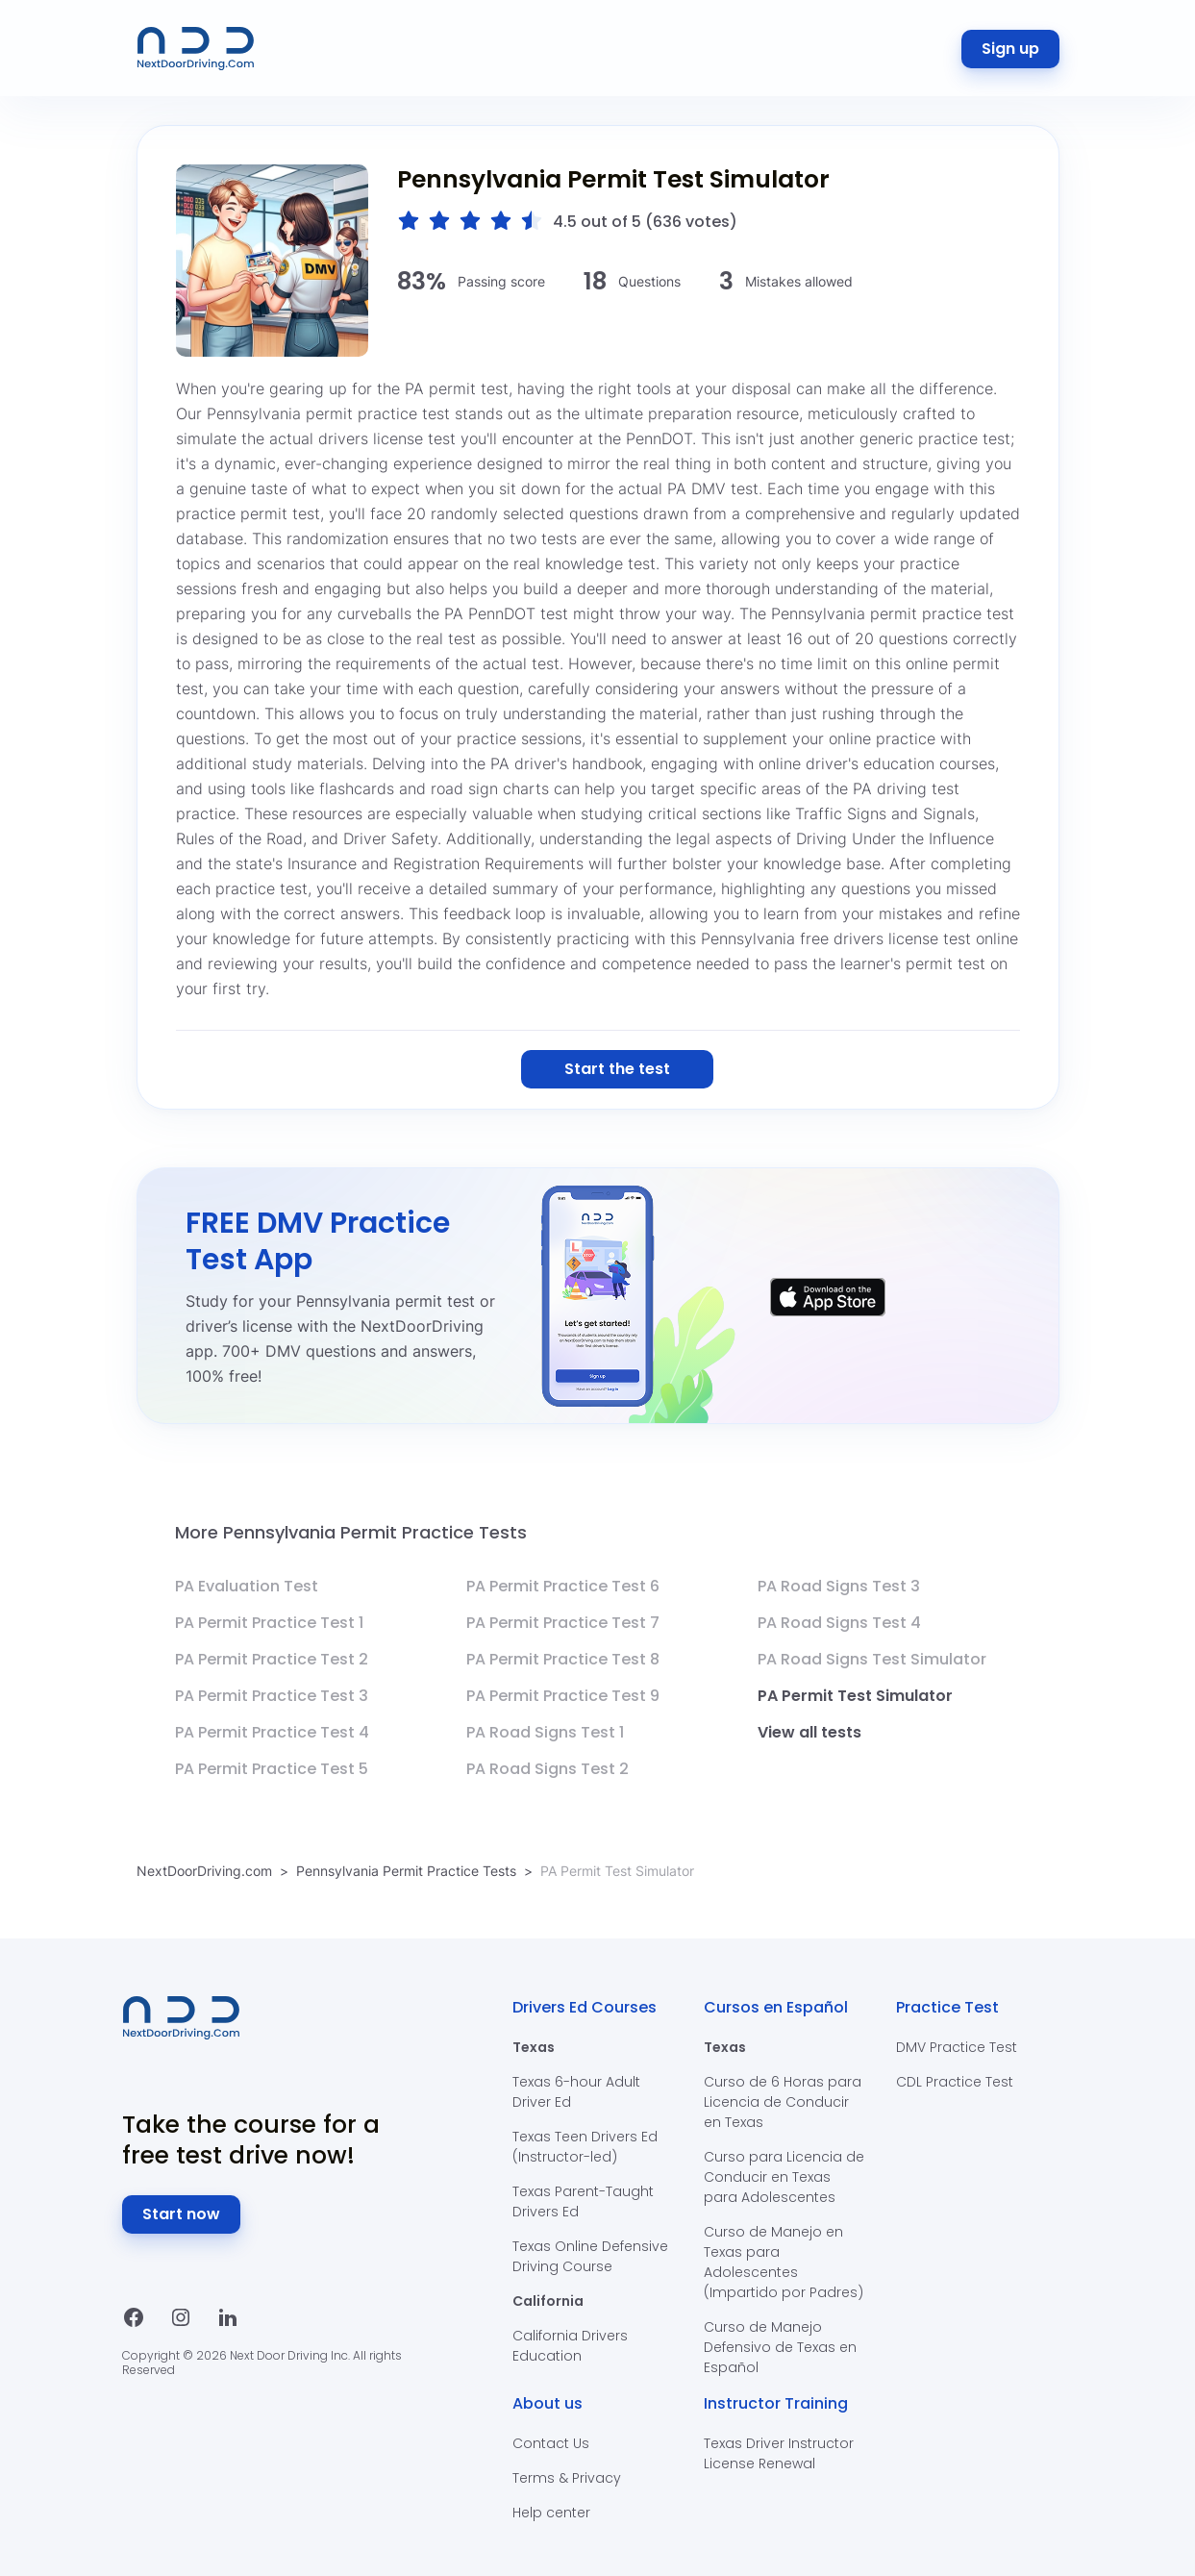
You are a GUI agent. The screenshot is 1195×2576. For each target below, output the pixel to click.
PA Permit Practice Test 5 (271, 1769)
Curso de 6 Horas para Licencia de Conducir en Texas (782, 2102)
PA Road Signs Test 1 (545, 1732)
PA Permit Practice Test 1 (269, 1623)
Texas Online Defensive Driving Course (590, 2256)
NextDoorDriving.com (204, 1871)
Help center (551, 2512)
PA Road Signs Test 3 (839, 1586)
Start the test (617, 1069)
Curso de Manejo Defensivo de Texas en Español (780, 2347)
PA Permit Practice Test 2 (271, 1659)
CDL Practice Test (954, 2081)
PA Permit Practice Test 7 (563, 1623)
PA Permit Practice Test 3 (271, 1696)
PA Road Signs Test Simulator (872, 1659)
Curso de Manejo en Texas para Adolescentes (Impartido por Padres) (783, 2262)
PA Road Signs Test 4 (839, 1623)
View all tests (809, 1732)
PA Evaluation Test (246, 1586)
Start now (181, 2214)
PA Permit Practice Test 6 (563, 1586)
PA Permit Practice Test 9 (563, 1696)
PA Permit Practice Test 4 (272, 1732)
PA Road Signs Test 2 (547, 1769)
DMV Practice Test (956, 2047)
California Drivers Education (570, 2345)
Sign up (1010, 49)
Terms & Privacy (566, 2478)
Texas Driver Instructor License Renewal (779, 2453)
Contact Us (550, 2443)
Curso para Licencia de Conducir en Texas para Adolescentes (784, 2177)
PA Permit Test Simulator (855, 1696)
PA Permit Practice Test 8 (563, 1659)
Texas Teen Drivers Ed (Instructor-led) (585, 2146)
